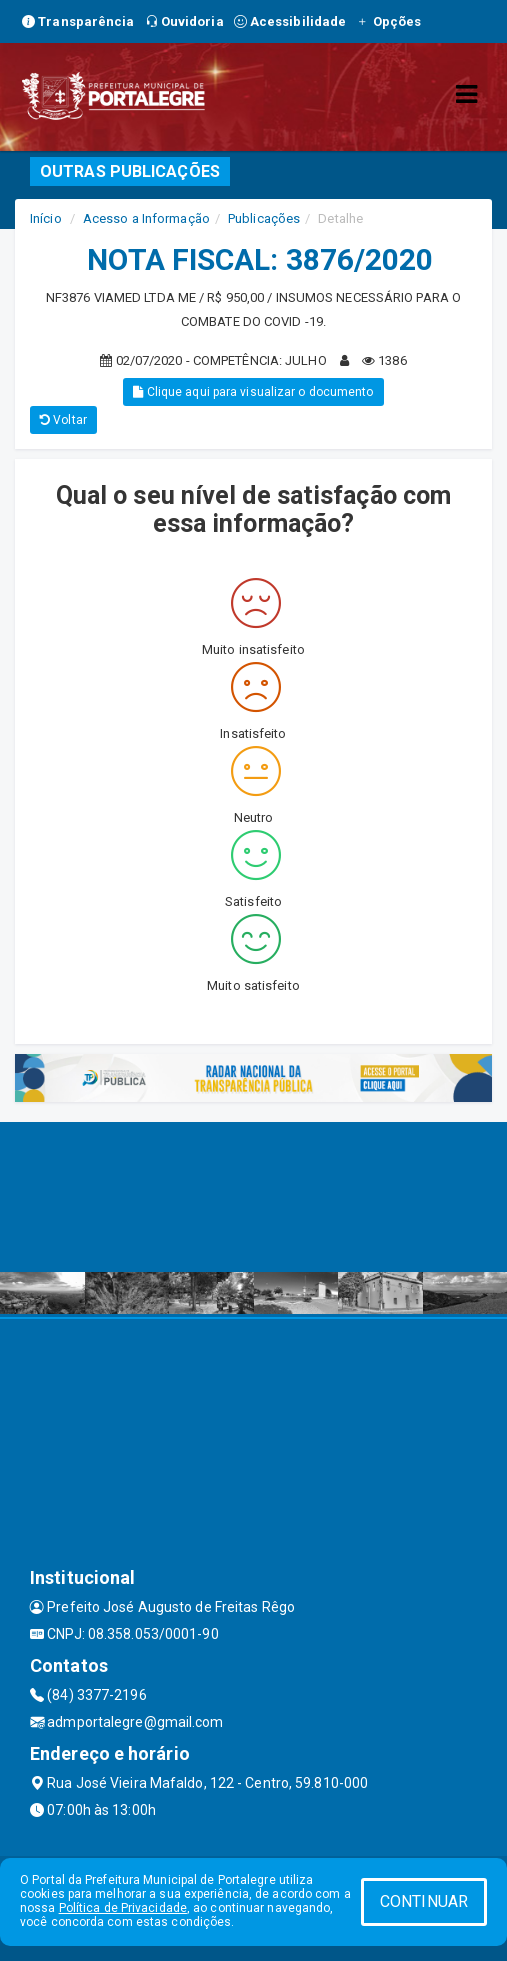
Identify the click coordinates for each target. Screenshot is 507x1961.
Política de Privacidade (123, 1908)
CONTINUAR (424, 1901)
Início (46, 218)
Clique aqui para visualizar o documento (253, 392)
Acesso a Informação (146, 218)
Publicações (264, 218)
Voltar (63, 420)
